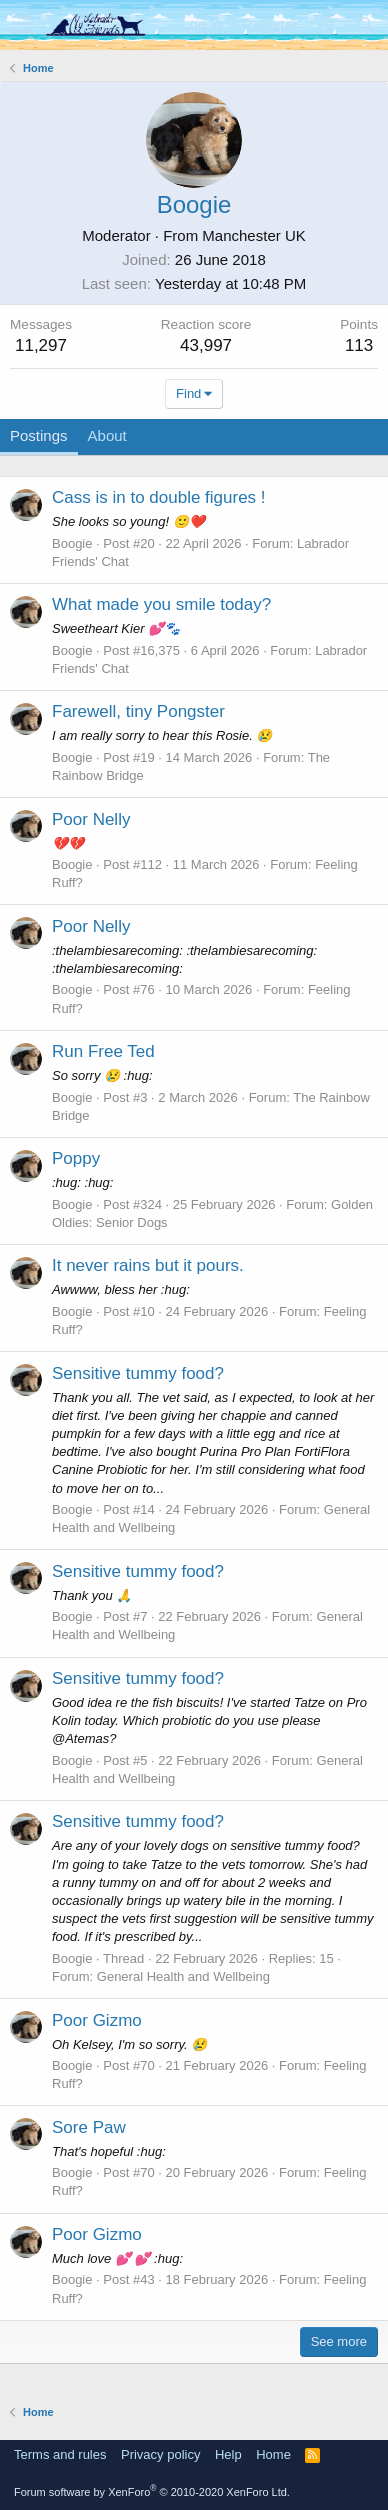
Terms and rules (60, 2454)
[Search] (365, 24)
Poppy (76, 1158)
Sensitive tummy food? (138, 1373)
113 (359, 345)
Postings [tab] (39, 435)
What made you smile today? (161, 604)
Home (273, 2454)
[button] (22, 25)
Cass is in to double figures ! (159, 497)
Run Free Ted (103, 1051)
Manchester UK (253, 235)
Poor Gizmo (97, 2020)
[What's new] (327, 24)
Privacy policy (160, 2454)
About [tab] (107, 435)
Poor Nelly (91, 819)
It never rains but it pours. (148, 1265)
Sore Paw (89, 2127)
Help (228, 2454)
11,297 (41, 345)
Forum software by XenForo (152, 2492)
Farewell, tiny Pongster (138, 711)
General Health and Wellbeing (183, 1976)
